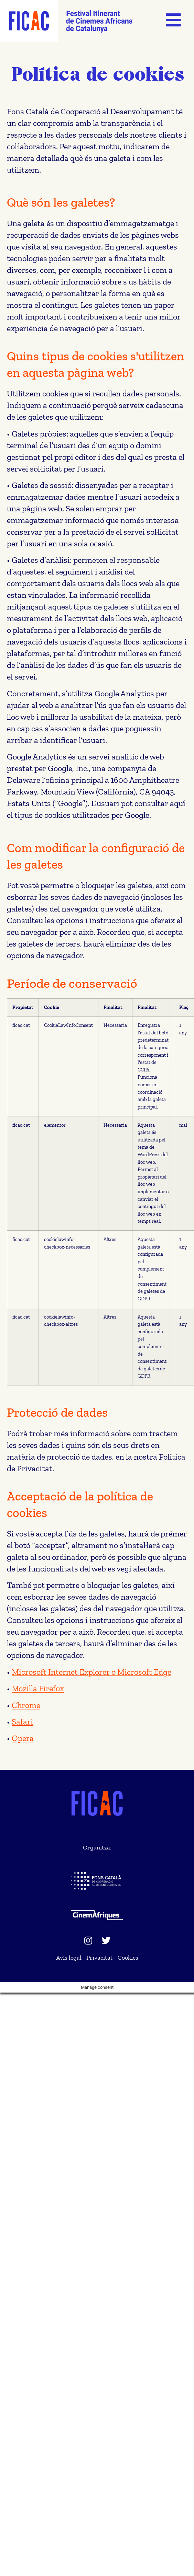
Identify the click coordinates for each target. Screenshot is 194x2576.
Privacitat (99, 1957)
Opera (23, 1738)
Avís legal (69, 1957)
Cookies (128, 1957)
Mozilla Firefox (38, 1688)
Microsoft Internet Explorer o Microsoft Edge (91, 1672)
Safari (22, 1722)
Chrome (26, 1705)
